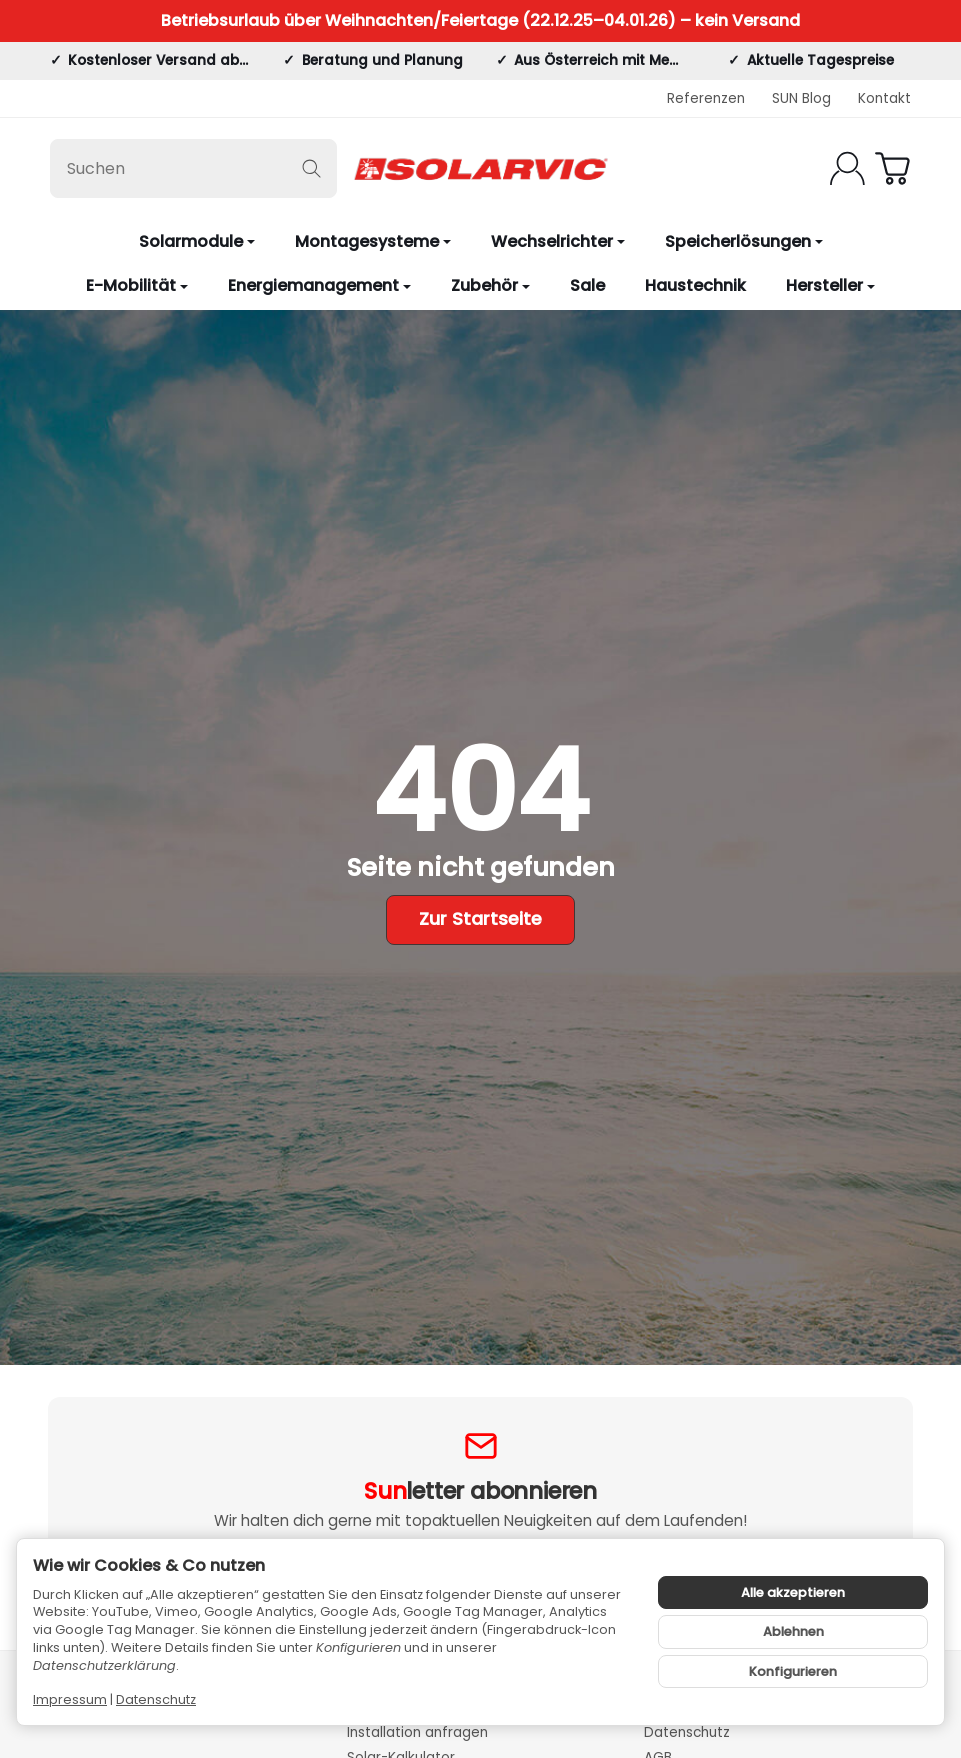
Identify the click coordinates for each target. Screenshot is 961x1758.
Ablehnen (793, 1631)
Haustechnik (695, 285)
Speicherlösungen (744, 241)
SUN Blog (801, 98)
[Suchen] (193, 168)
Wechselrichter (558, 241)
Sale (587, 285)
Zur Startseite (480, 919)
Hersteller (830, 285)
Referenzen (706, 98)
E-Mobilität (137, 285)
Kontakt (884, 98)
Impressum (70, 1699)
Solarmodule (197, 241)
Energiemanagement (319, 285)
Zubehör (490, 285)
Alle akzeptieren (793, 1592)
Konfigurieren (793, 1671)
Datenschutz (156, 1699)
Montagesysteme (373, 241)
